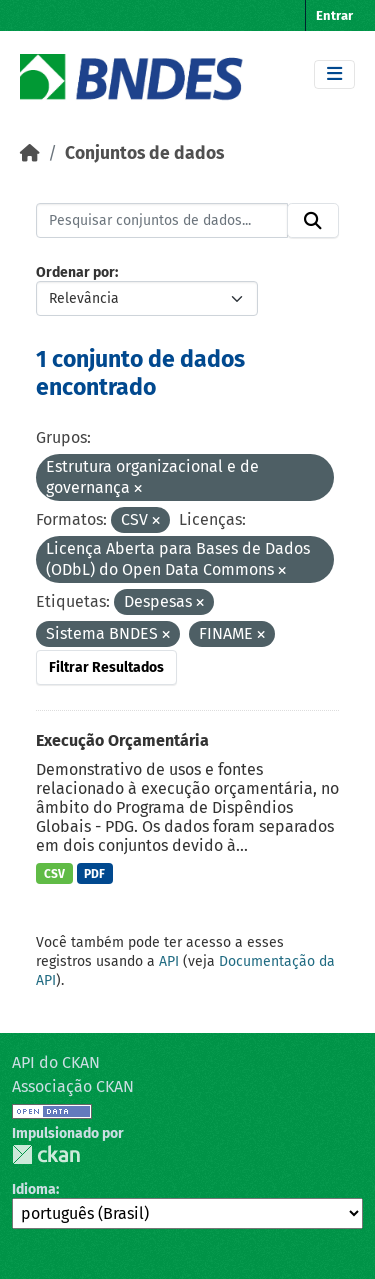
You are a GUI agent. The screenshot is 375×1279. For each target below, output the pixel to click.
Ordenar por (75, 272)
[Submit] (313, 221)
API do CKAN (56, 1062)
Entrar (334, 15)
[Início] (30, 153)
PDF (94, 874)
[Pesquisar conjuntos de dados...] (162, 221)
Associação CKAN (73, 1086)
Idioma (34, 1189)
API (169, 961)
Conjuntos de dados (144, 153)
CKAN (46, 1154)
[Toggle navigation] (334, 74)
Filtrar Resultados (106, 667)
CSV (54, 874)
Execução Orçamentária (122, 740)
